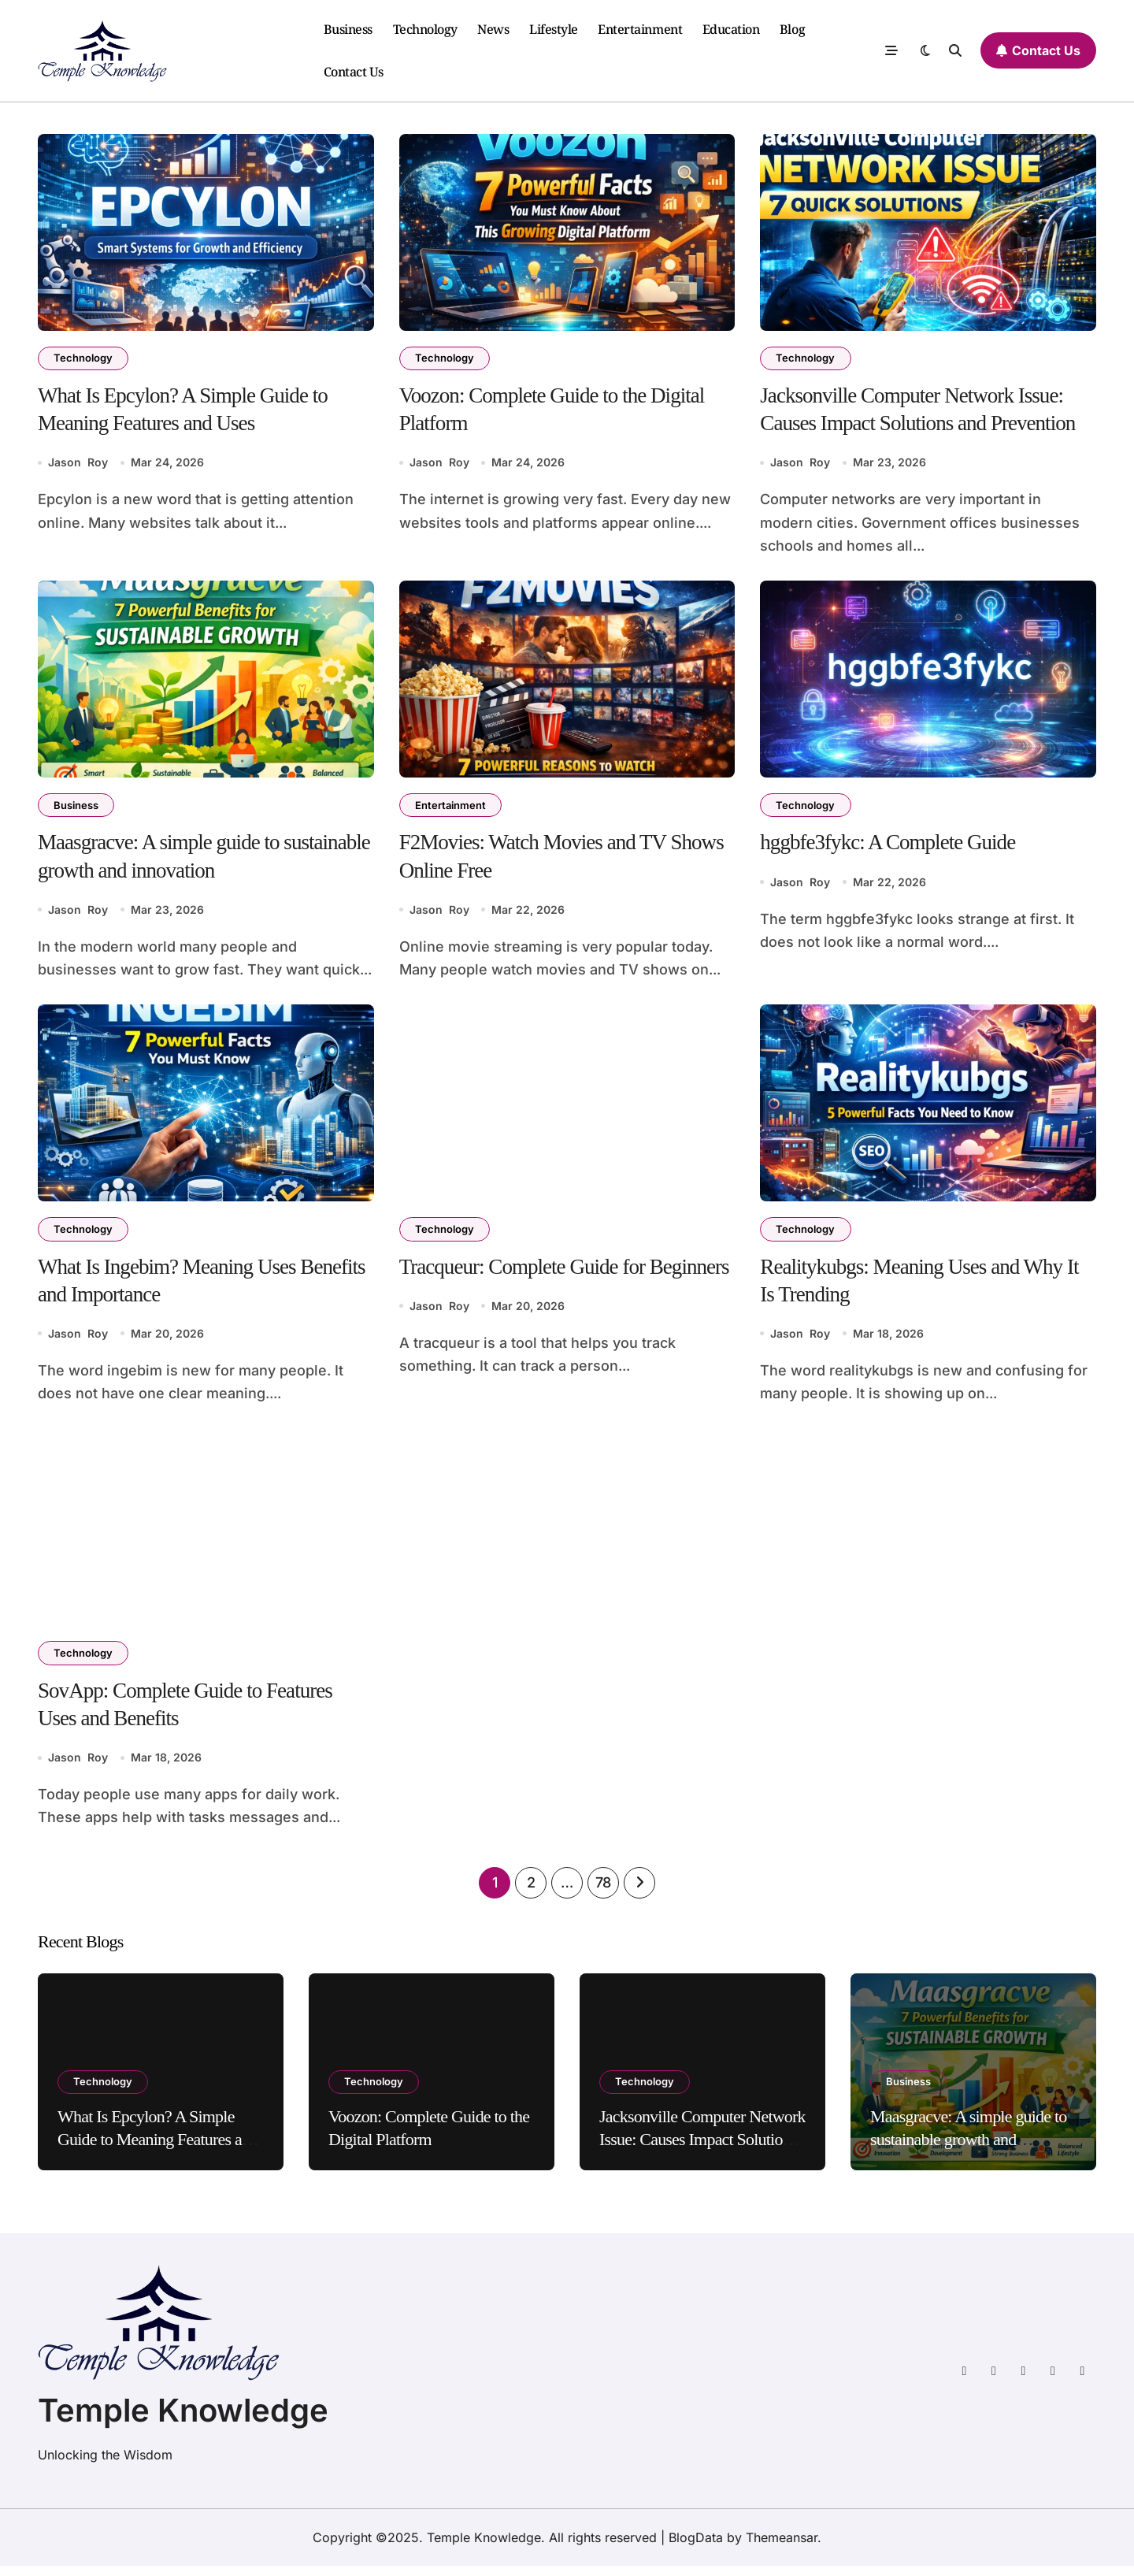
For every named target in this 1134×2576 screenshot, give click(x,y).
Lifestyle (553, 29)
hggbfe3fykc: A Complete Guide (892, 845)
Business (348, 29)
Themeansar (781, 2548)
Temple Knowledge (183, 2420)
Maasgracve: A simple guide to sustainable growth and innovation (968, 2149)
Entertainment (640, 29)
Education (731, 29)
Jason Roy (78, 465)
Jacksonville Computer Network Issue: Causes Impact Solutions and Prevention (702, 2149)
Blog (792, 29)
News (493, 29)
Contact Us (354, 71)
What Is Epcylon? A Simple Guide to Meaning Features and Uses (157, 2149)
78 (603, 1892)
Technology (425, 29)
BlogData (696, 2548)
